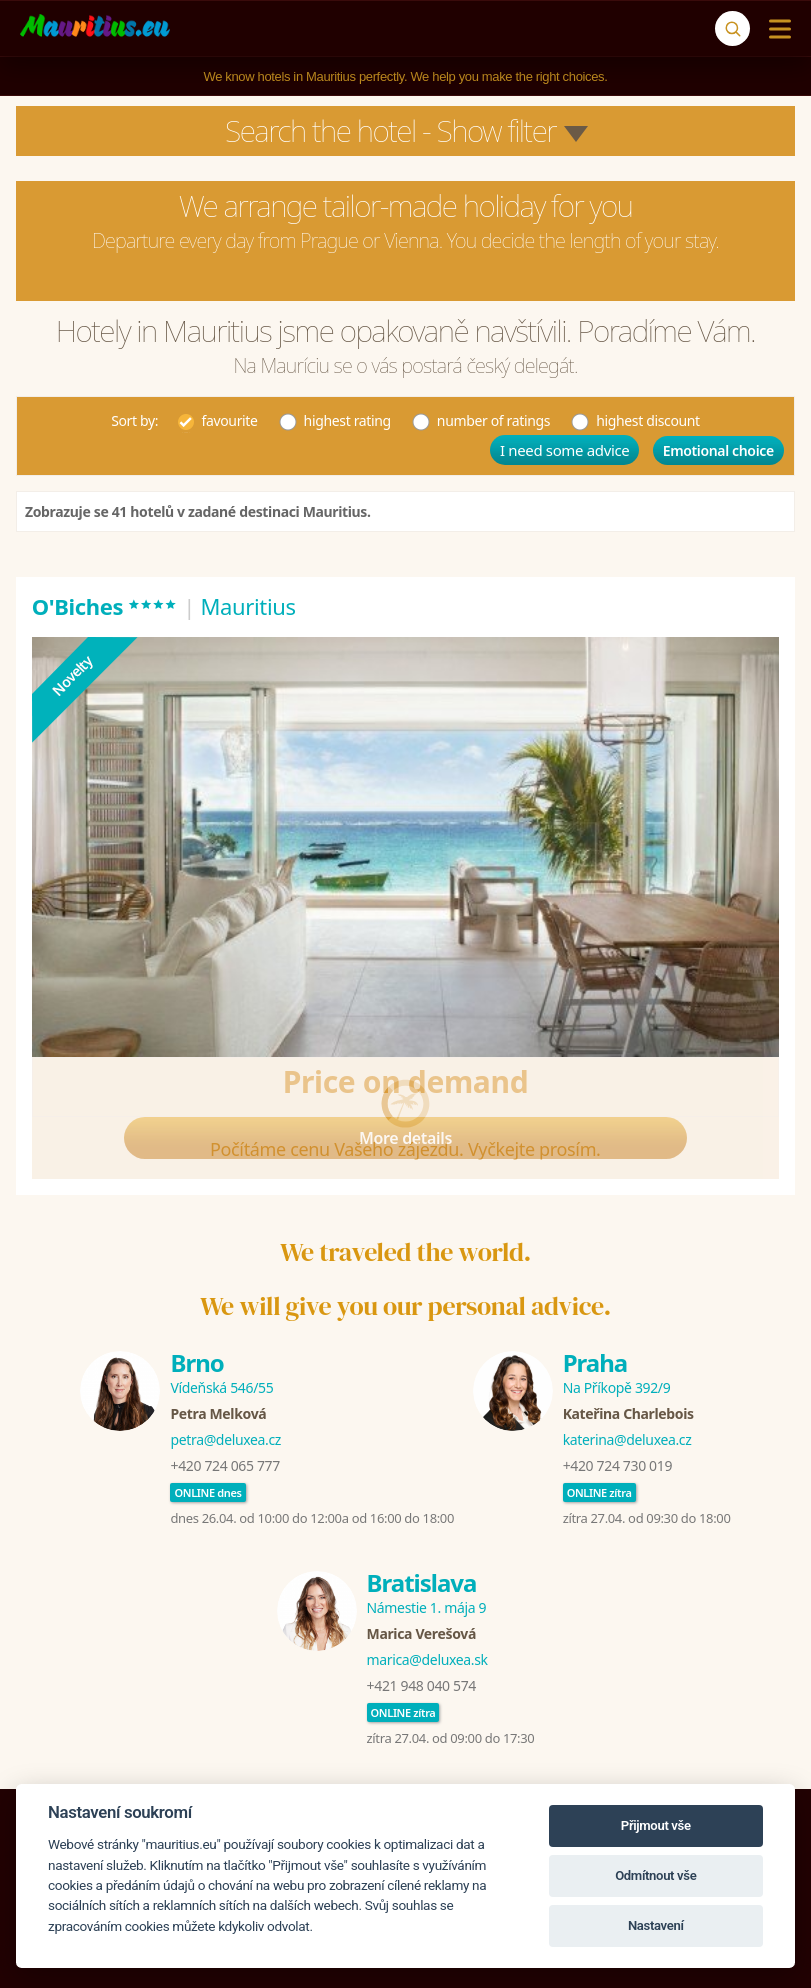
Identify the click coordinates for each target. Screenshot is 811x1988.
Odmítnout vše (655, 1875)
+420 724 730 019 (617, 1465)
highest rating (334, 419)
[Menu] (775, 29)
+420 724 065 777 (224, 1465)
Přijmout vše (656, 1825)
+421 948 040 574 (421, 1685)
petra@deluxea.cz (225, 1439)
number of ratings (480, 419)
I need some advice (564, 450)
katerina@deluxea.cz (627, 1439)
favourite (217, 419)
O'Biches (105, 606)
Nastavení (656, 1925)
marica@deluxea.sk (427, 1659)
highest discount (635, 419)
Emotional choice (718, 450)
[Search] (732, 28)
